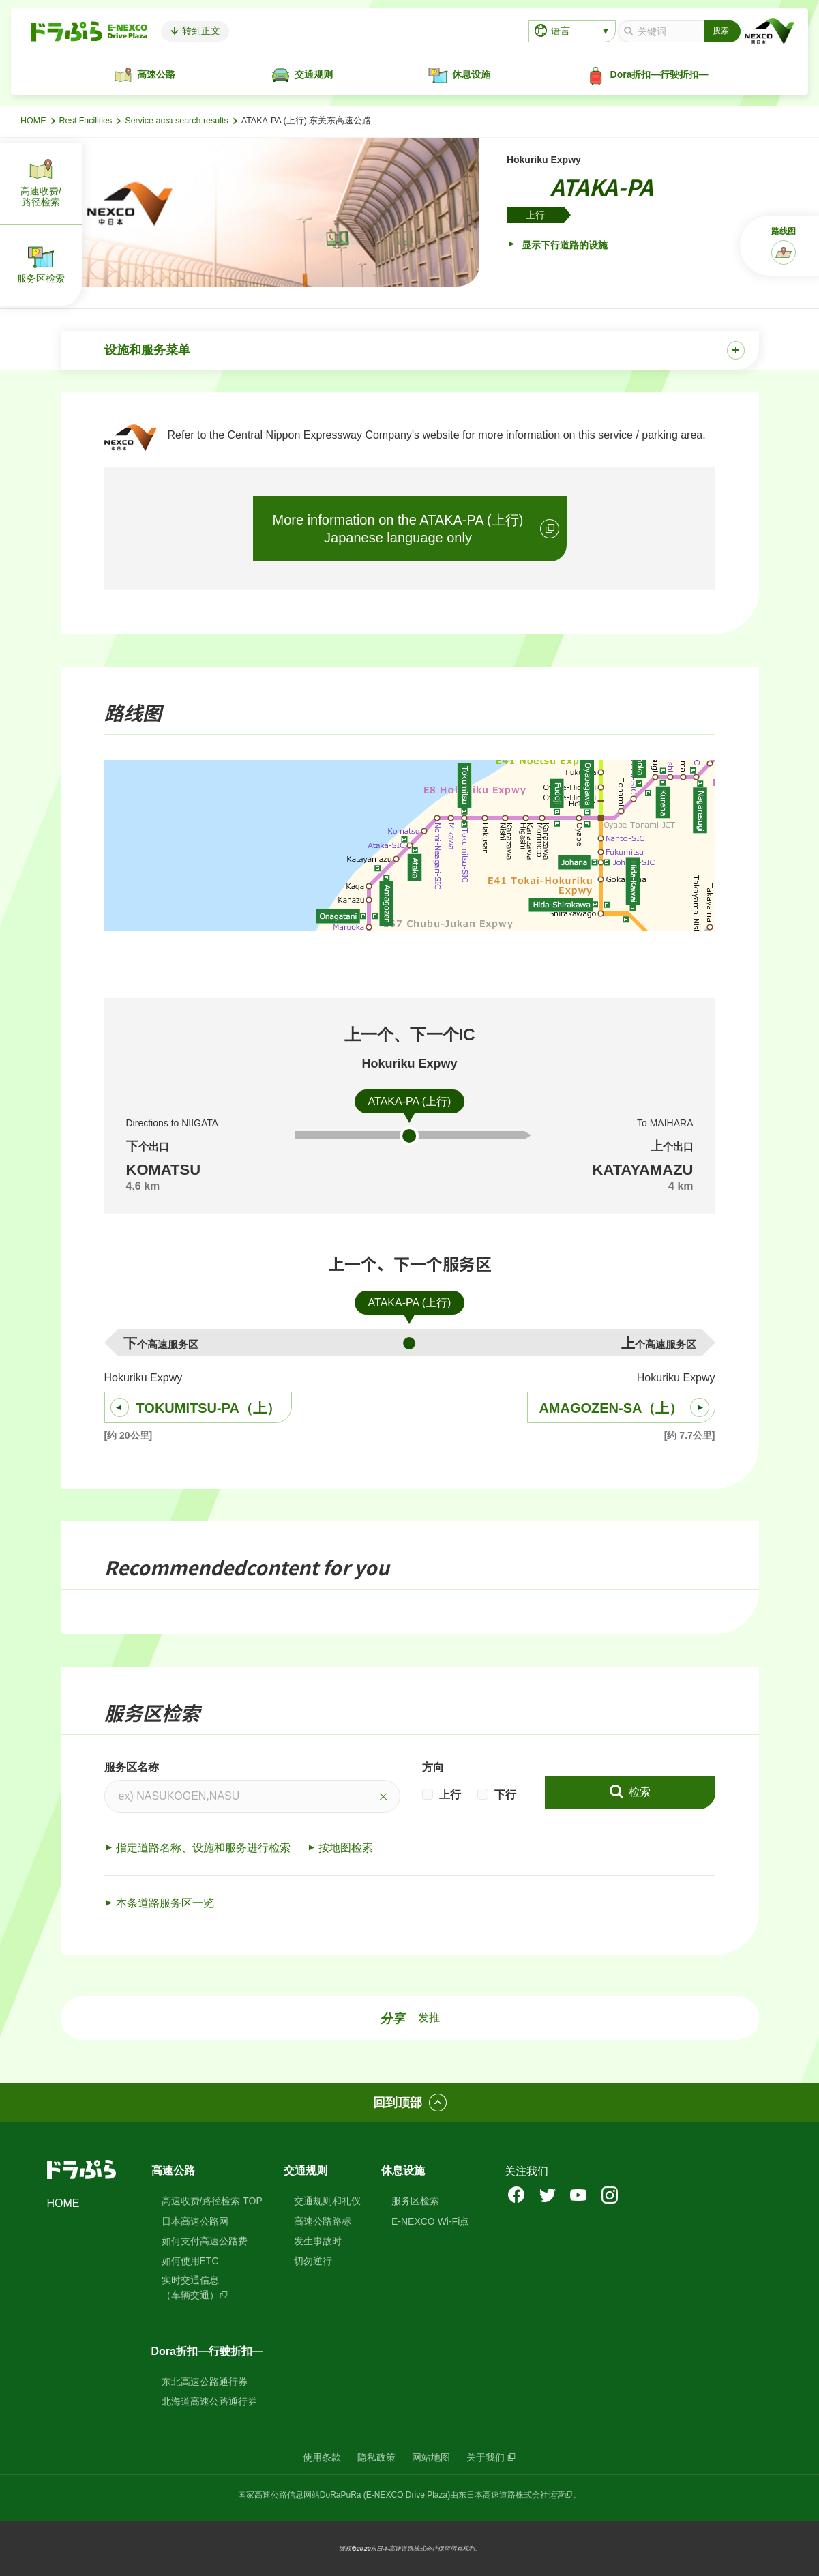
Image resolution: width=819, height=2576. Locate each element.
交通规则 (305, 2170)
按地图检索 (345, 1848)
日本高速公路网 (195, 2221)
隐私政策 (376, 2457)
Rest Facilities (86, 121)
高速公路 (173, 2170)
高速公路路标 (322, 2221)
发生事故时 (318, 2241)
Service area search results (176, 121)
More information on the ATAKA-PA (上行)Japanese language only (398, 528)
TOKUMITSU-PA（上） (208, 1408)
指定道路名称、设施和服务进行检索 (203, 1848)
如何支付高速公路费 (205, 2241)
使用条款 (322, 2457)
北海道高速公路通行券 (209, 2401)
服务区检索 (415, 2200)
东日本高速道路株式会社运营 (511, 2495)
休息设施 (403, 2170)
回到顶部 (397, 2102)
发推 (429, 2017)
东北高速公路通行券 (205, 2381)
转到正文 (199, 30)
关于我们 (485, 2457)
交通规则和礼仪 (327, 2200)
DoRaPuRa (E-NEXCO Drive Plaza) (385, 2495)
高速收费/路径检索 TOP (212, 2200)
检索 (638, 1792)
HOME (33, 121)
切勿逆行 (313, 2260)
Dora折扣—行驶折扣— (207, 2351)
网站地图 (431, 2457)
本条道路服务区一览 (165, 1903)
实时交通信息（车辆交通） (190, 2287)
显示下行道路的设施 (563, 244)
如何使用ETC (190, 2260)
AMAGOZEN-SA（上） (611, 1408)
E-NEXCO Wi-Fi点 (430, 2221)
